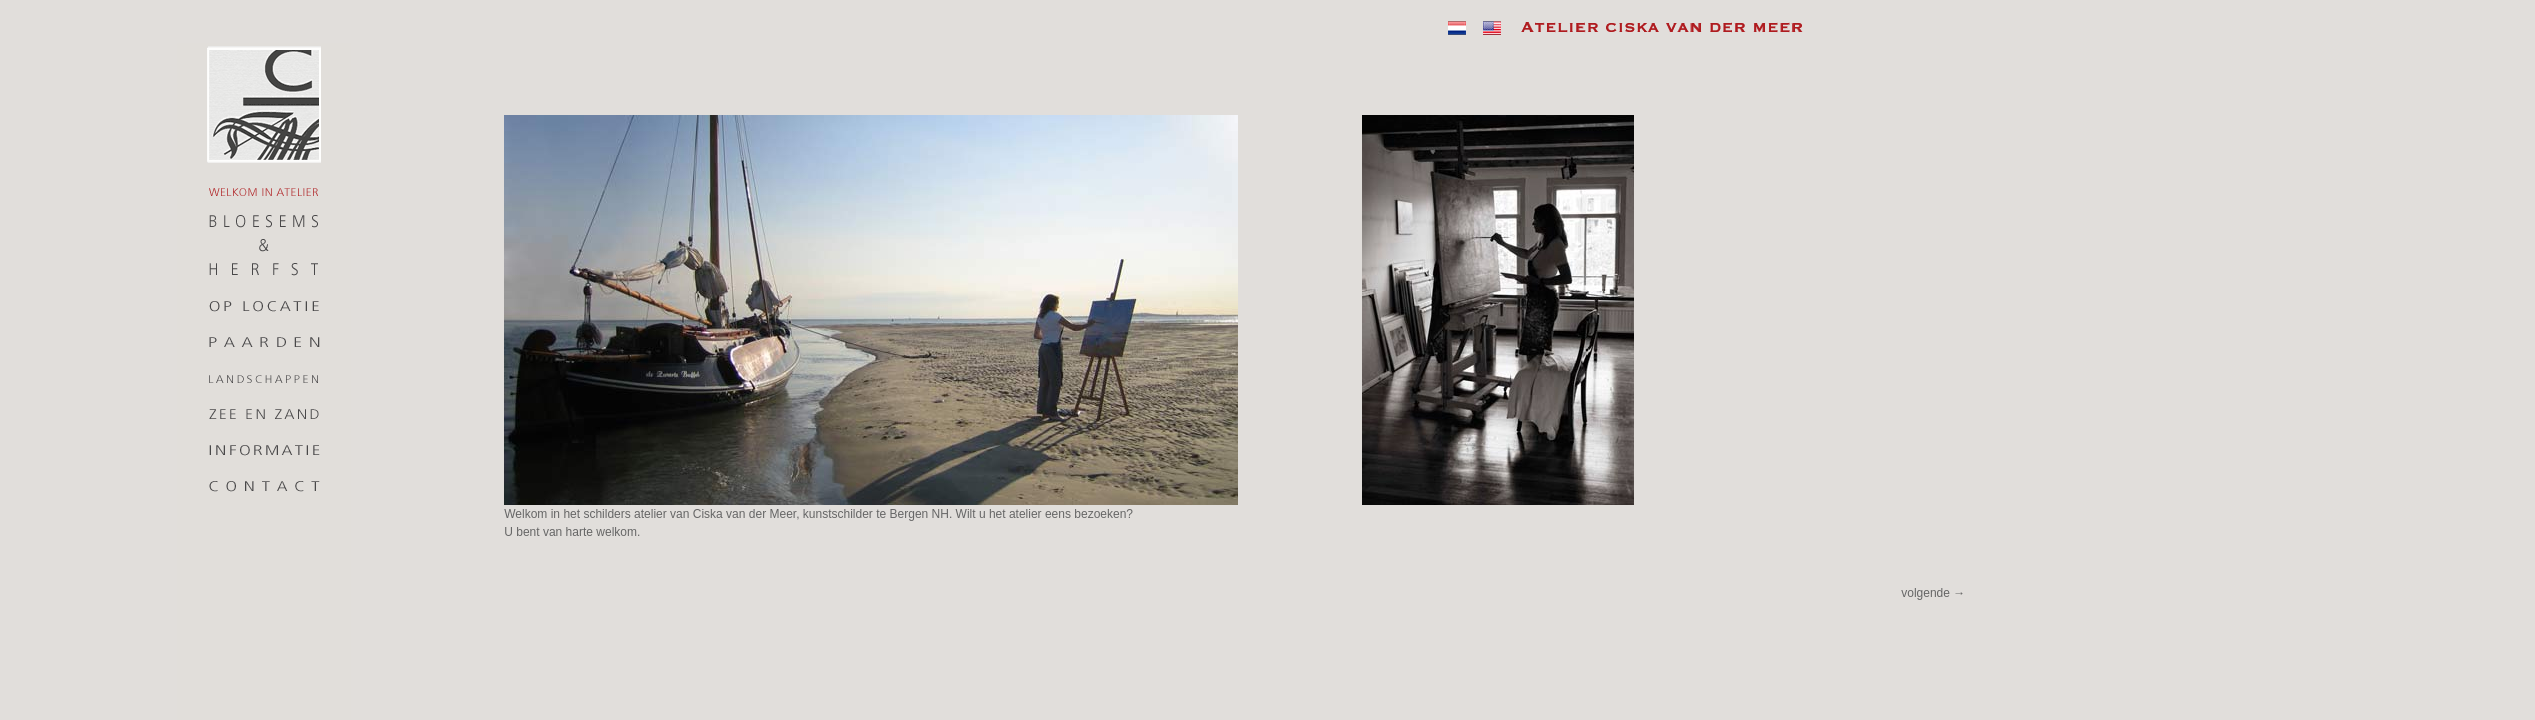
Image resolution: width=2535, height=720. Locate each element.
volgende (1933, 593)
